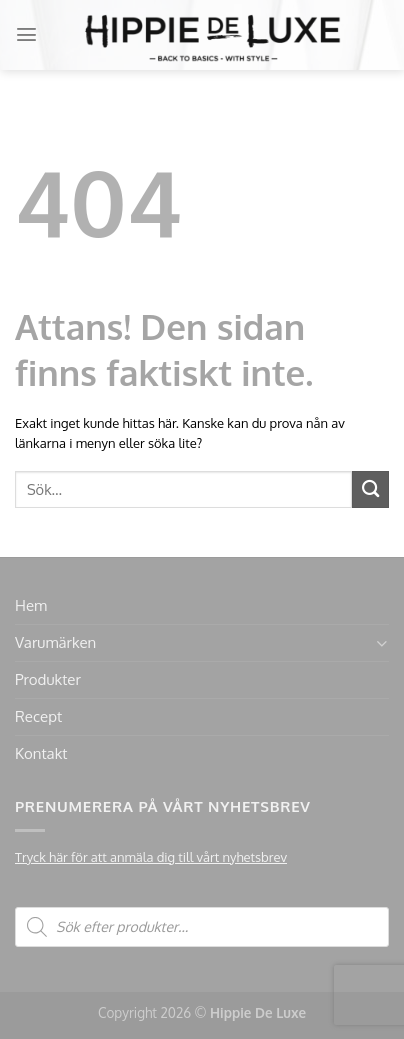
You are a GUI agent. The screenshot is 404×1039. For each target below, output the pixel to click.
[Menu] (26, 34)
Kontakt (41, 753)
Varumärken (55, 642)
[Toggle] (381, 643)
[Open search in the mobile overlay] (202, 927)
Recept (38, 716)
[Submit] (370, 489)
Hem (31, 605)
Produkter (48, 679)
